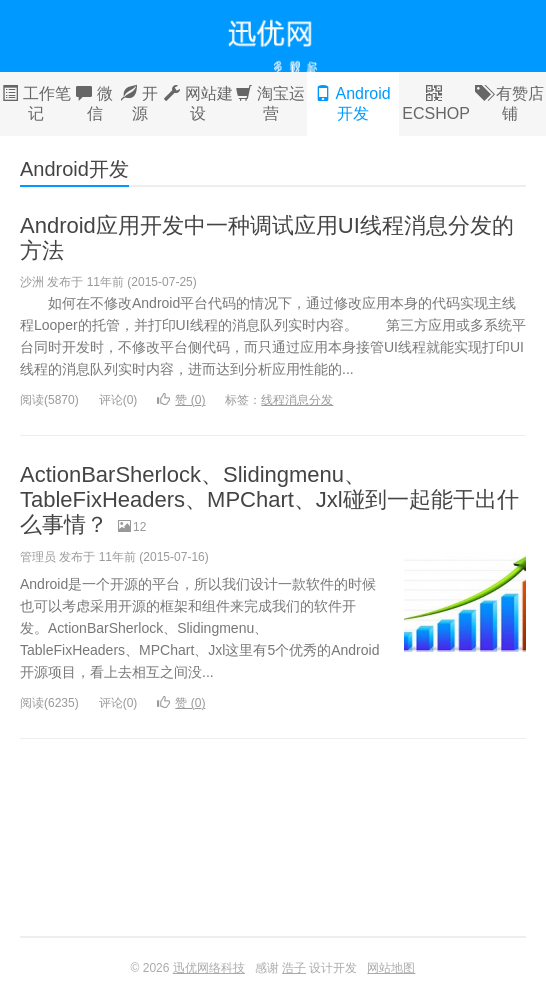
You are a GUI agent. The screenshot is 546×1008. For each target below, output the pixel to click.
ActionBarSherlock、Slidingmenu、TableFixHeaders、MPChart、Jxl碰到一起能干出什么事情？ (269, 499)
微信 (94, 103)
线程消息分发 (297, 400)
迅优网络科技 (273, 36)
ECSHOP (436, 104)
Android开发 (353, 103)
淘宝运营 (270, 103)
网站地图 (391, 968)
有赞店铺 (509, 103)
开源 (139, 103)
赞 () (181, 400)
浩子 (294, 968)
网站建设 (198, 103)
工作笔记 (36, 103)
